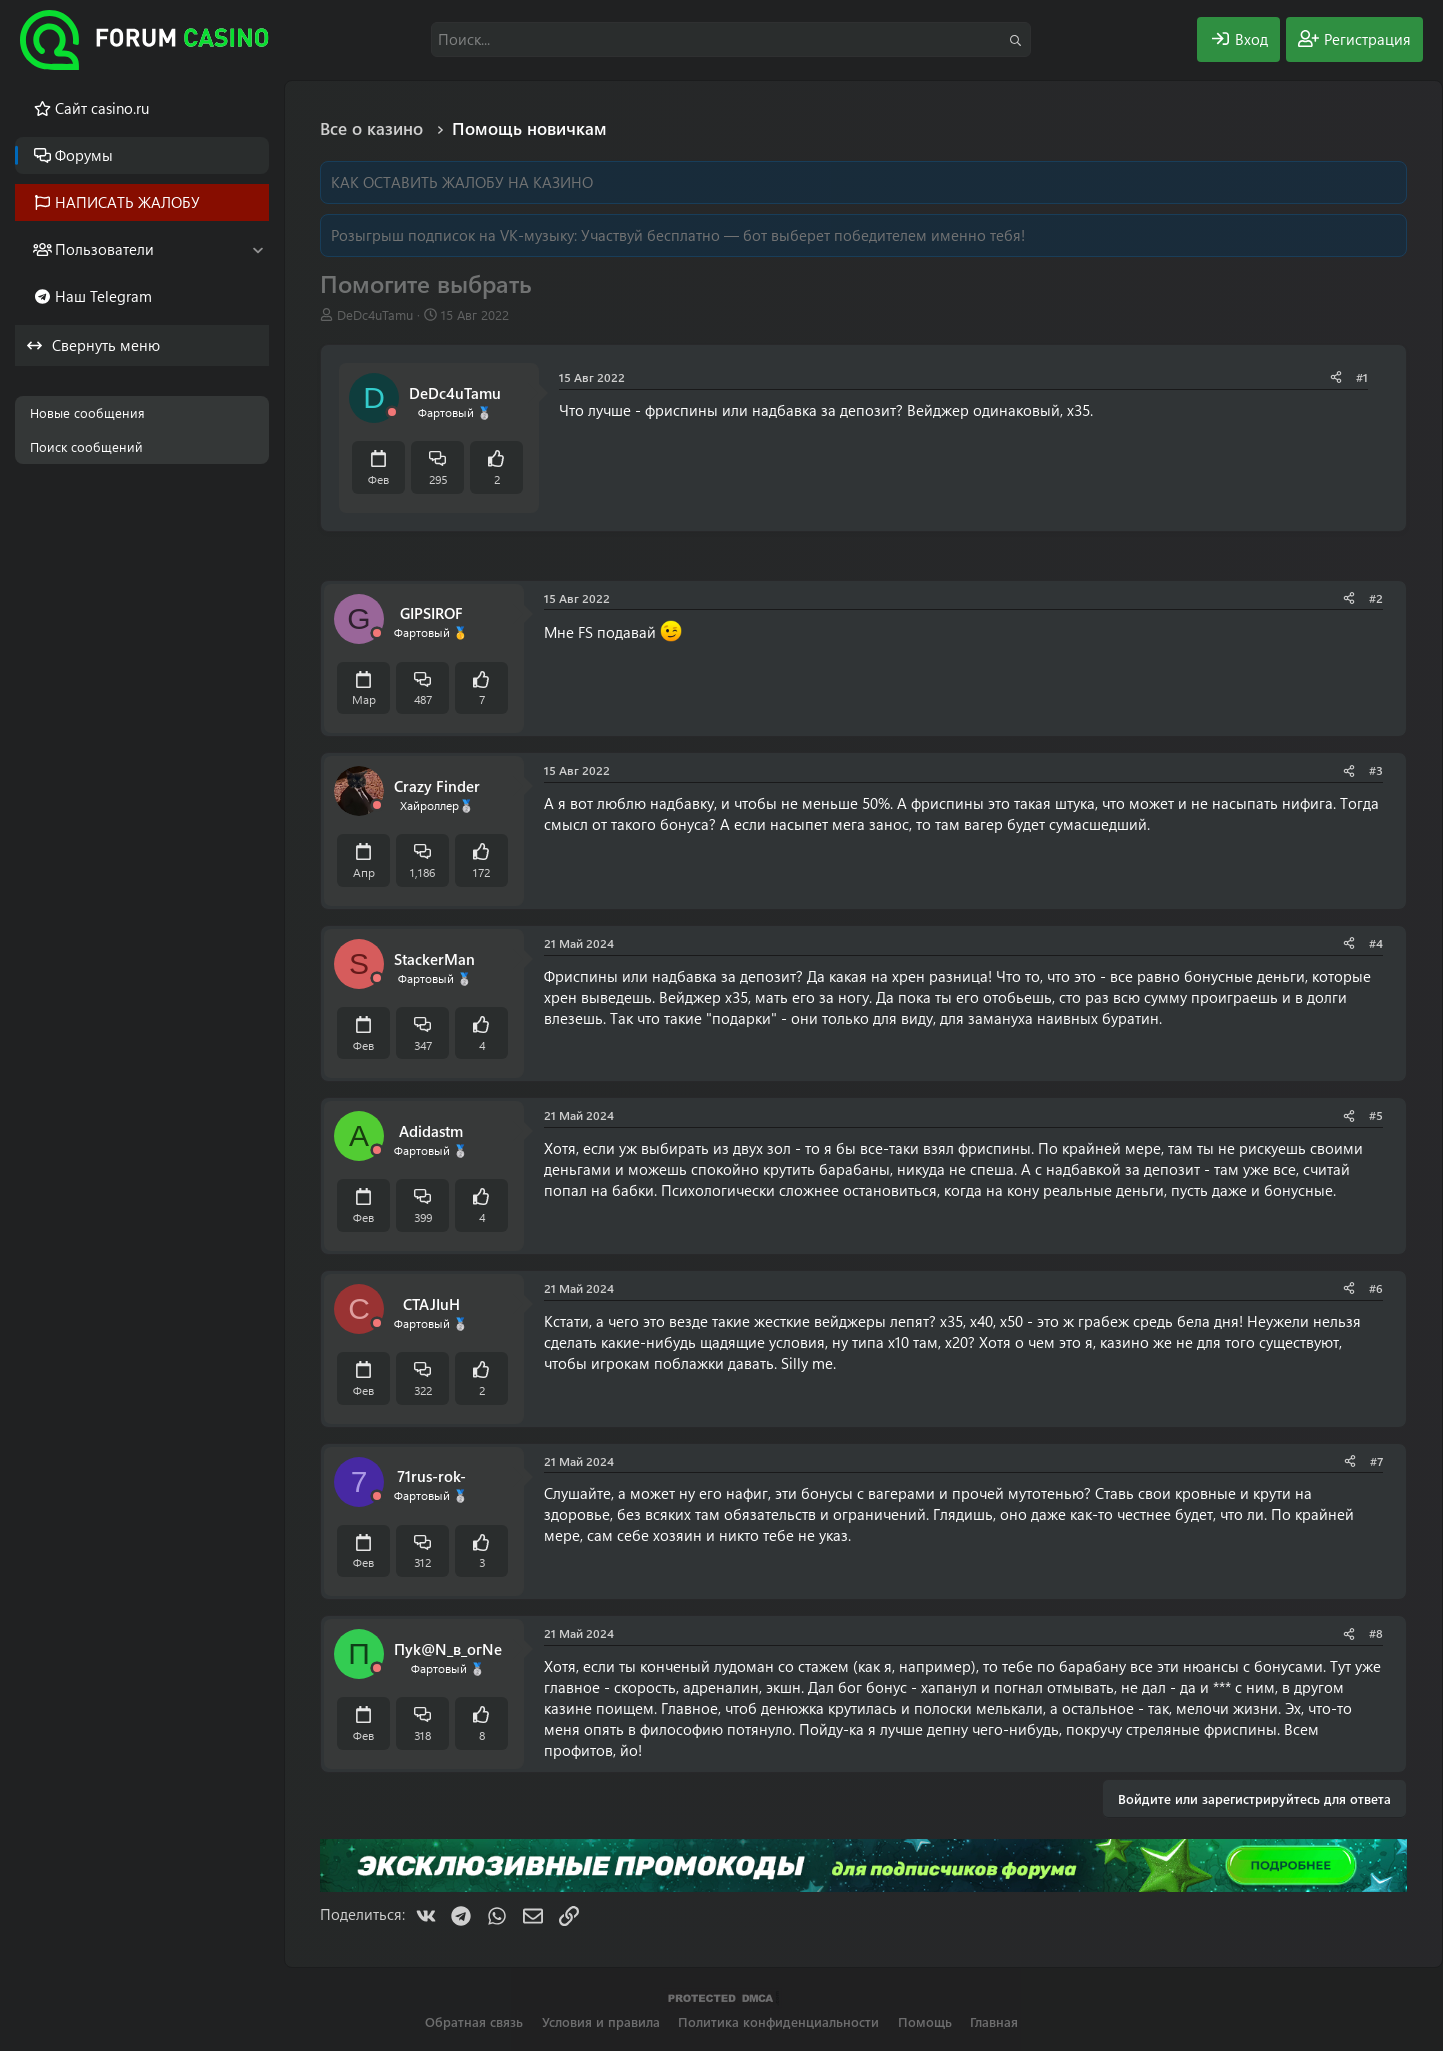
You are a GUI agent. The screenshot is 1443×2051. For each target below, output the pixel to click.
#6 (1376, 1288)
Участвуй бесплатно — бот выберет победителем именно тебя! (803, 235)
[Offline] (392, 412)
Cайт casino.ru (102, 108)
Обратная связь (474, 2021)
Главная (994, 2021)
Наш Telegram (103, 296)
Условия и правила (601, 2021)
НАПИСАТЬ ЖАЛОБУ (127, 202)
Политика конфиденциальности (778, 2021)
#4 (1376, 943)
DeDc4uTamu (375, 314)
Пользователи (104, 249)
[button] (257, 249)
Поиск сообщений (86, 446)
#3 (1376, 770)
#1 (1362, 377)
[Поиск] (731, 39)
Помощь (925, 2021)
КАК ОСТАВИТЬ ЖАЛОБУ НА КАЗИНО (462, 182)
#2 (1376, 598)
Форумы (84, 155)
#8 (1376, 1633)
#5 (1376, 1115)
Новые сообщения (87, 412)
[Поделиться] (1336, 377)
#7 (1376, 1461)
